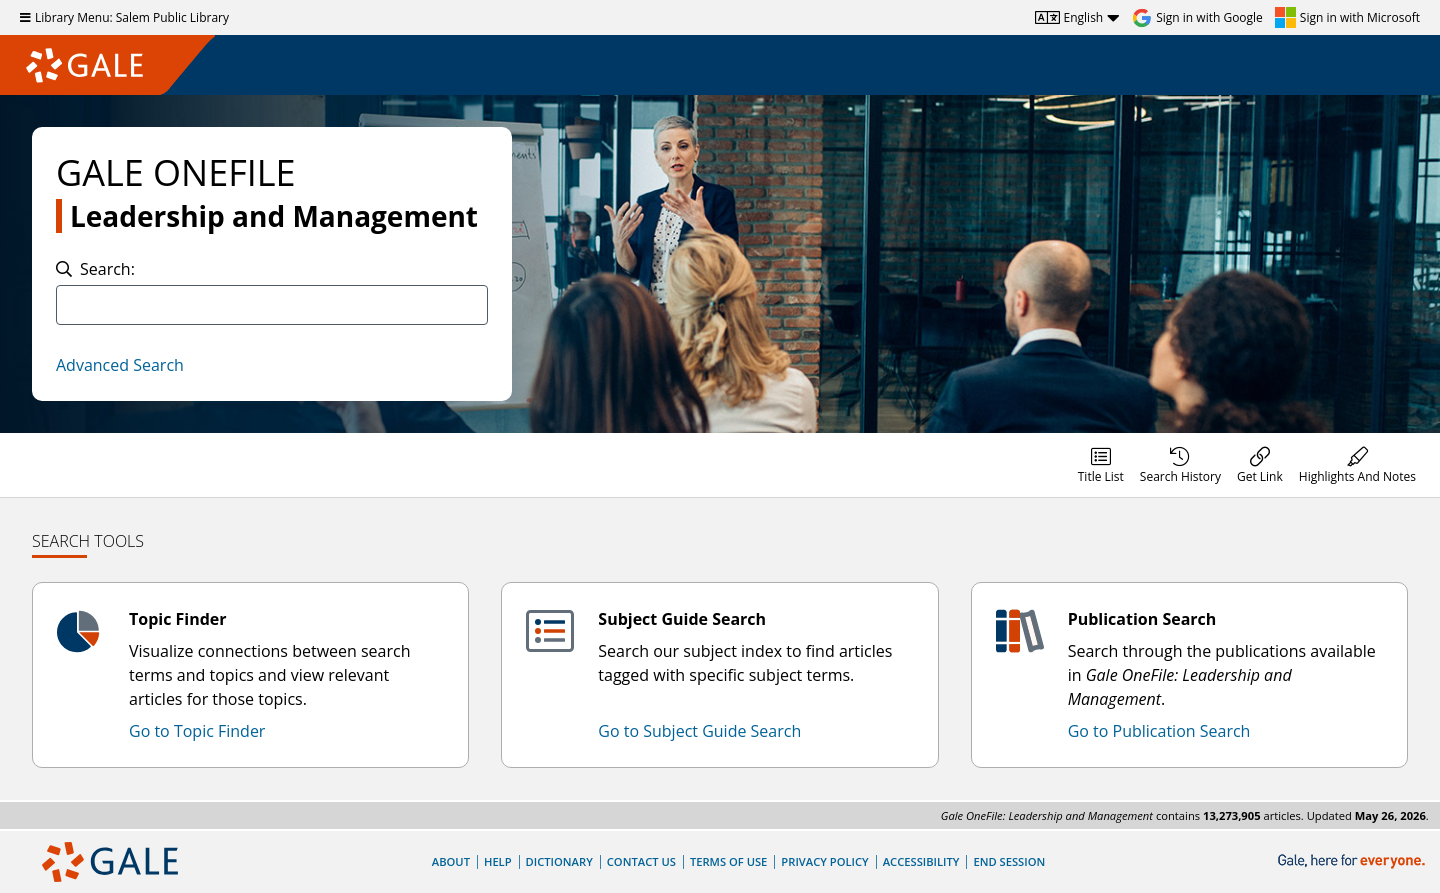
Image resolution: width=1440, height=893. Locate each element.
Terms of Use (728, 861)
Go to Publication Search (1159, 731)
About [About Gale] (451, 861)
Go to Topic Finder (197, 731)
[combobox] (272, 305)
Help (498, 861)
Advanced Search (120, 365)
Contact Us (641, 861)
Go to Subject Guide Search (699, 731)
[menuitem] (1101, 465)
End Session (1009, 861)
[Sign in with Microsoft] (1347, 18)
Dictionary (559, 861)
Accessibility (921, 861)
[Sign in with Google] (1197, 18)
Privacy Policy (824, 861)
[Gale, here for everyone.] (1353, 861)
